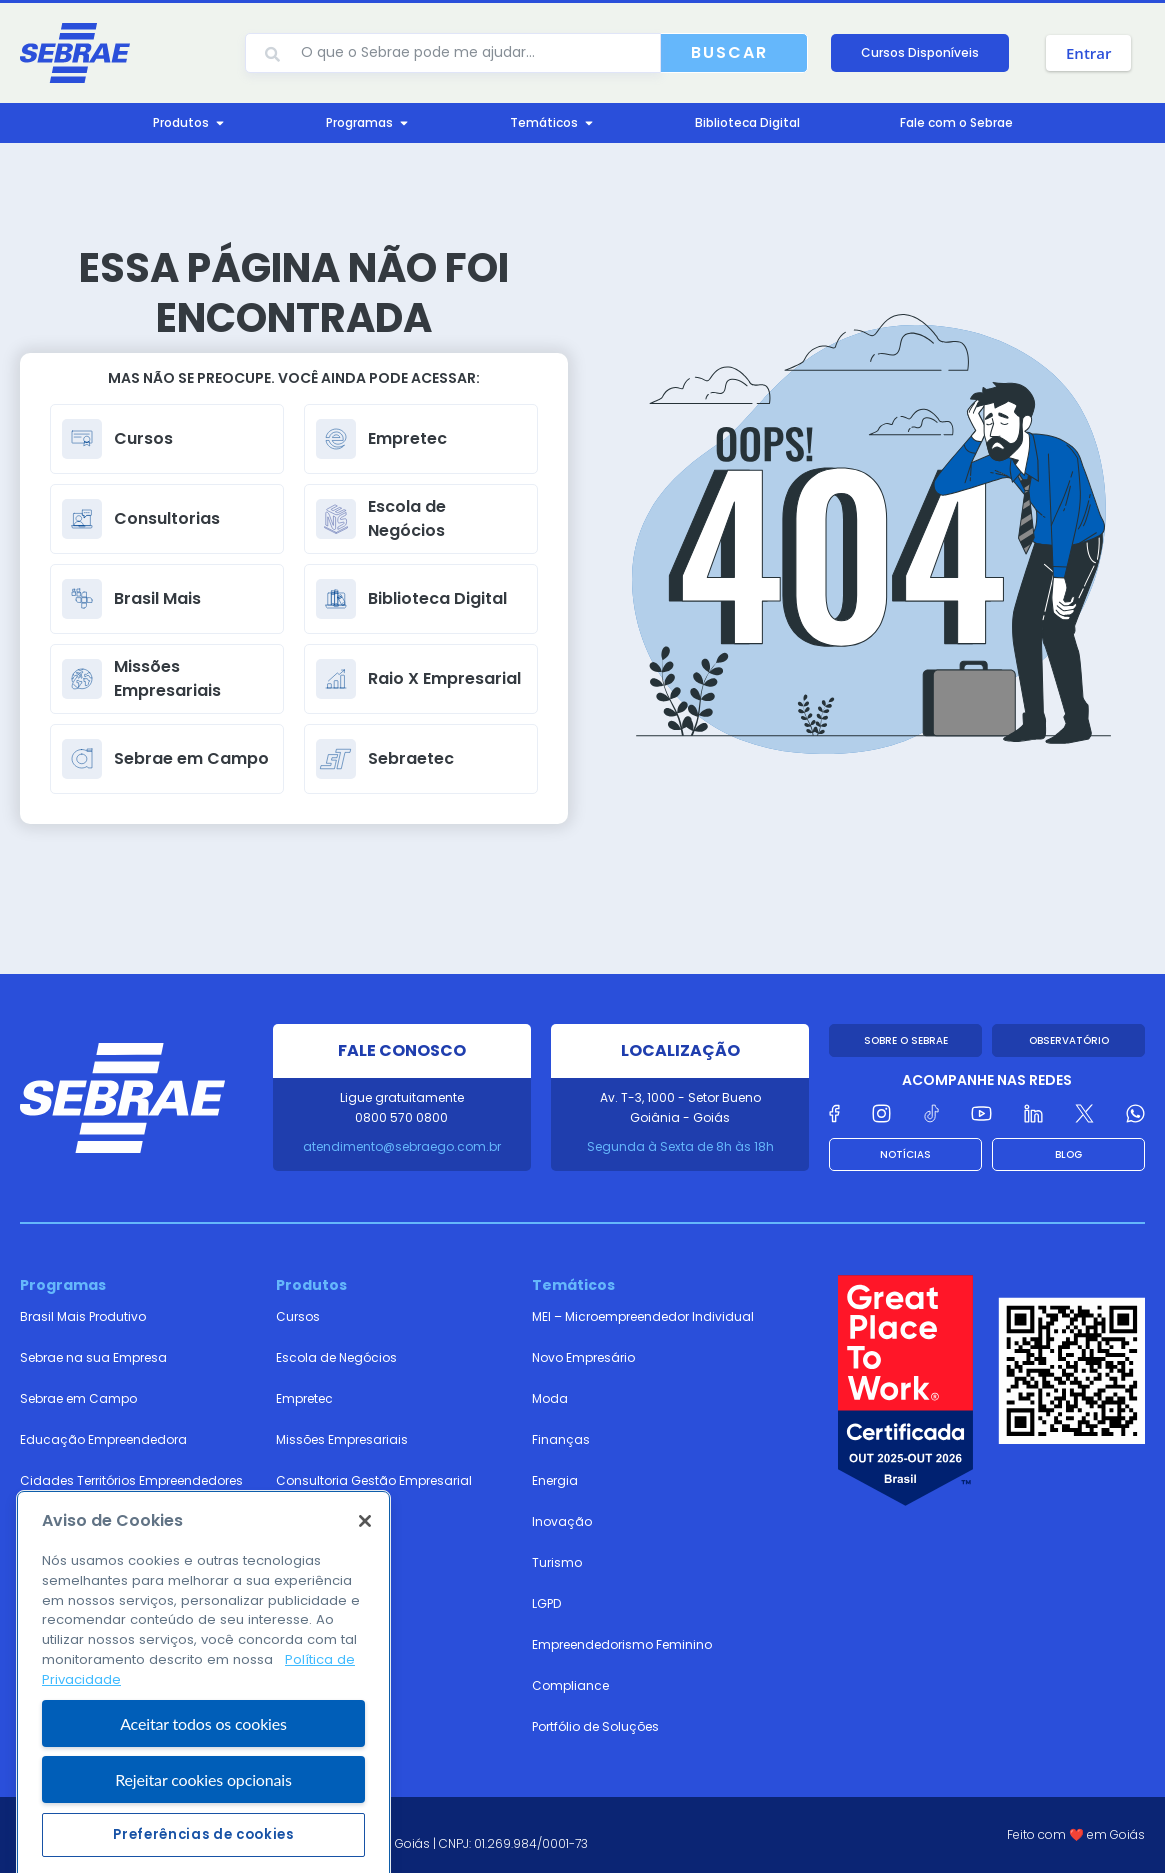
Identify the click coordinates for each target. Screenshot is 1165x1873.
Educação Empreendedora (103, 1439)
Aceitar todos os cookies (203, 1808)
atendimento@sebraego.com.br (402, 1146)
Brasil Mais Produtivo (83, 1316)
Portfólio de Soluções (595, 1726)
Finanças (561, 1439)
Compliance (570, 1685)
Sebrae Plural (59, 1521)
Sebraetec (307, 1521)
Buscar (729, 52)
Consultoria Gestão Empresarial (374, 1480)
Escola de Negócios (336, 1357)
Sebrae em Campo (78, 1398)
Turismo (557, 1562)
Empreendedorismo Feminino (622, 1644)
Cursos (298, 1316)
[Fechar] (365, 1607)
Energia (555, 1480)
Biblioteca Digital (327, 1562)
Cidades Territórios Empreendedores (131, 1480)
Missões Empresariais (342, 1439)
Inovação (562, 1521)
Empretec (304, 1398)
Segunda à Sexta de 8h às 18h (680, 1146)
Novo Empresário (583, 1357)
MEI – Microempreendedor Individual (643, 1316)
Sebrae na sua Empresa (93, 1357)
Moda (550, 1398)
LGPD (546, 1603)
